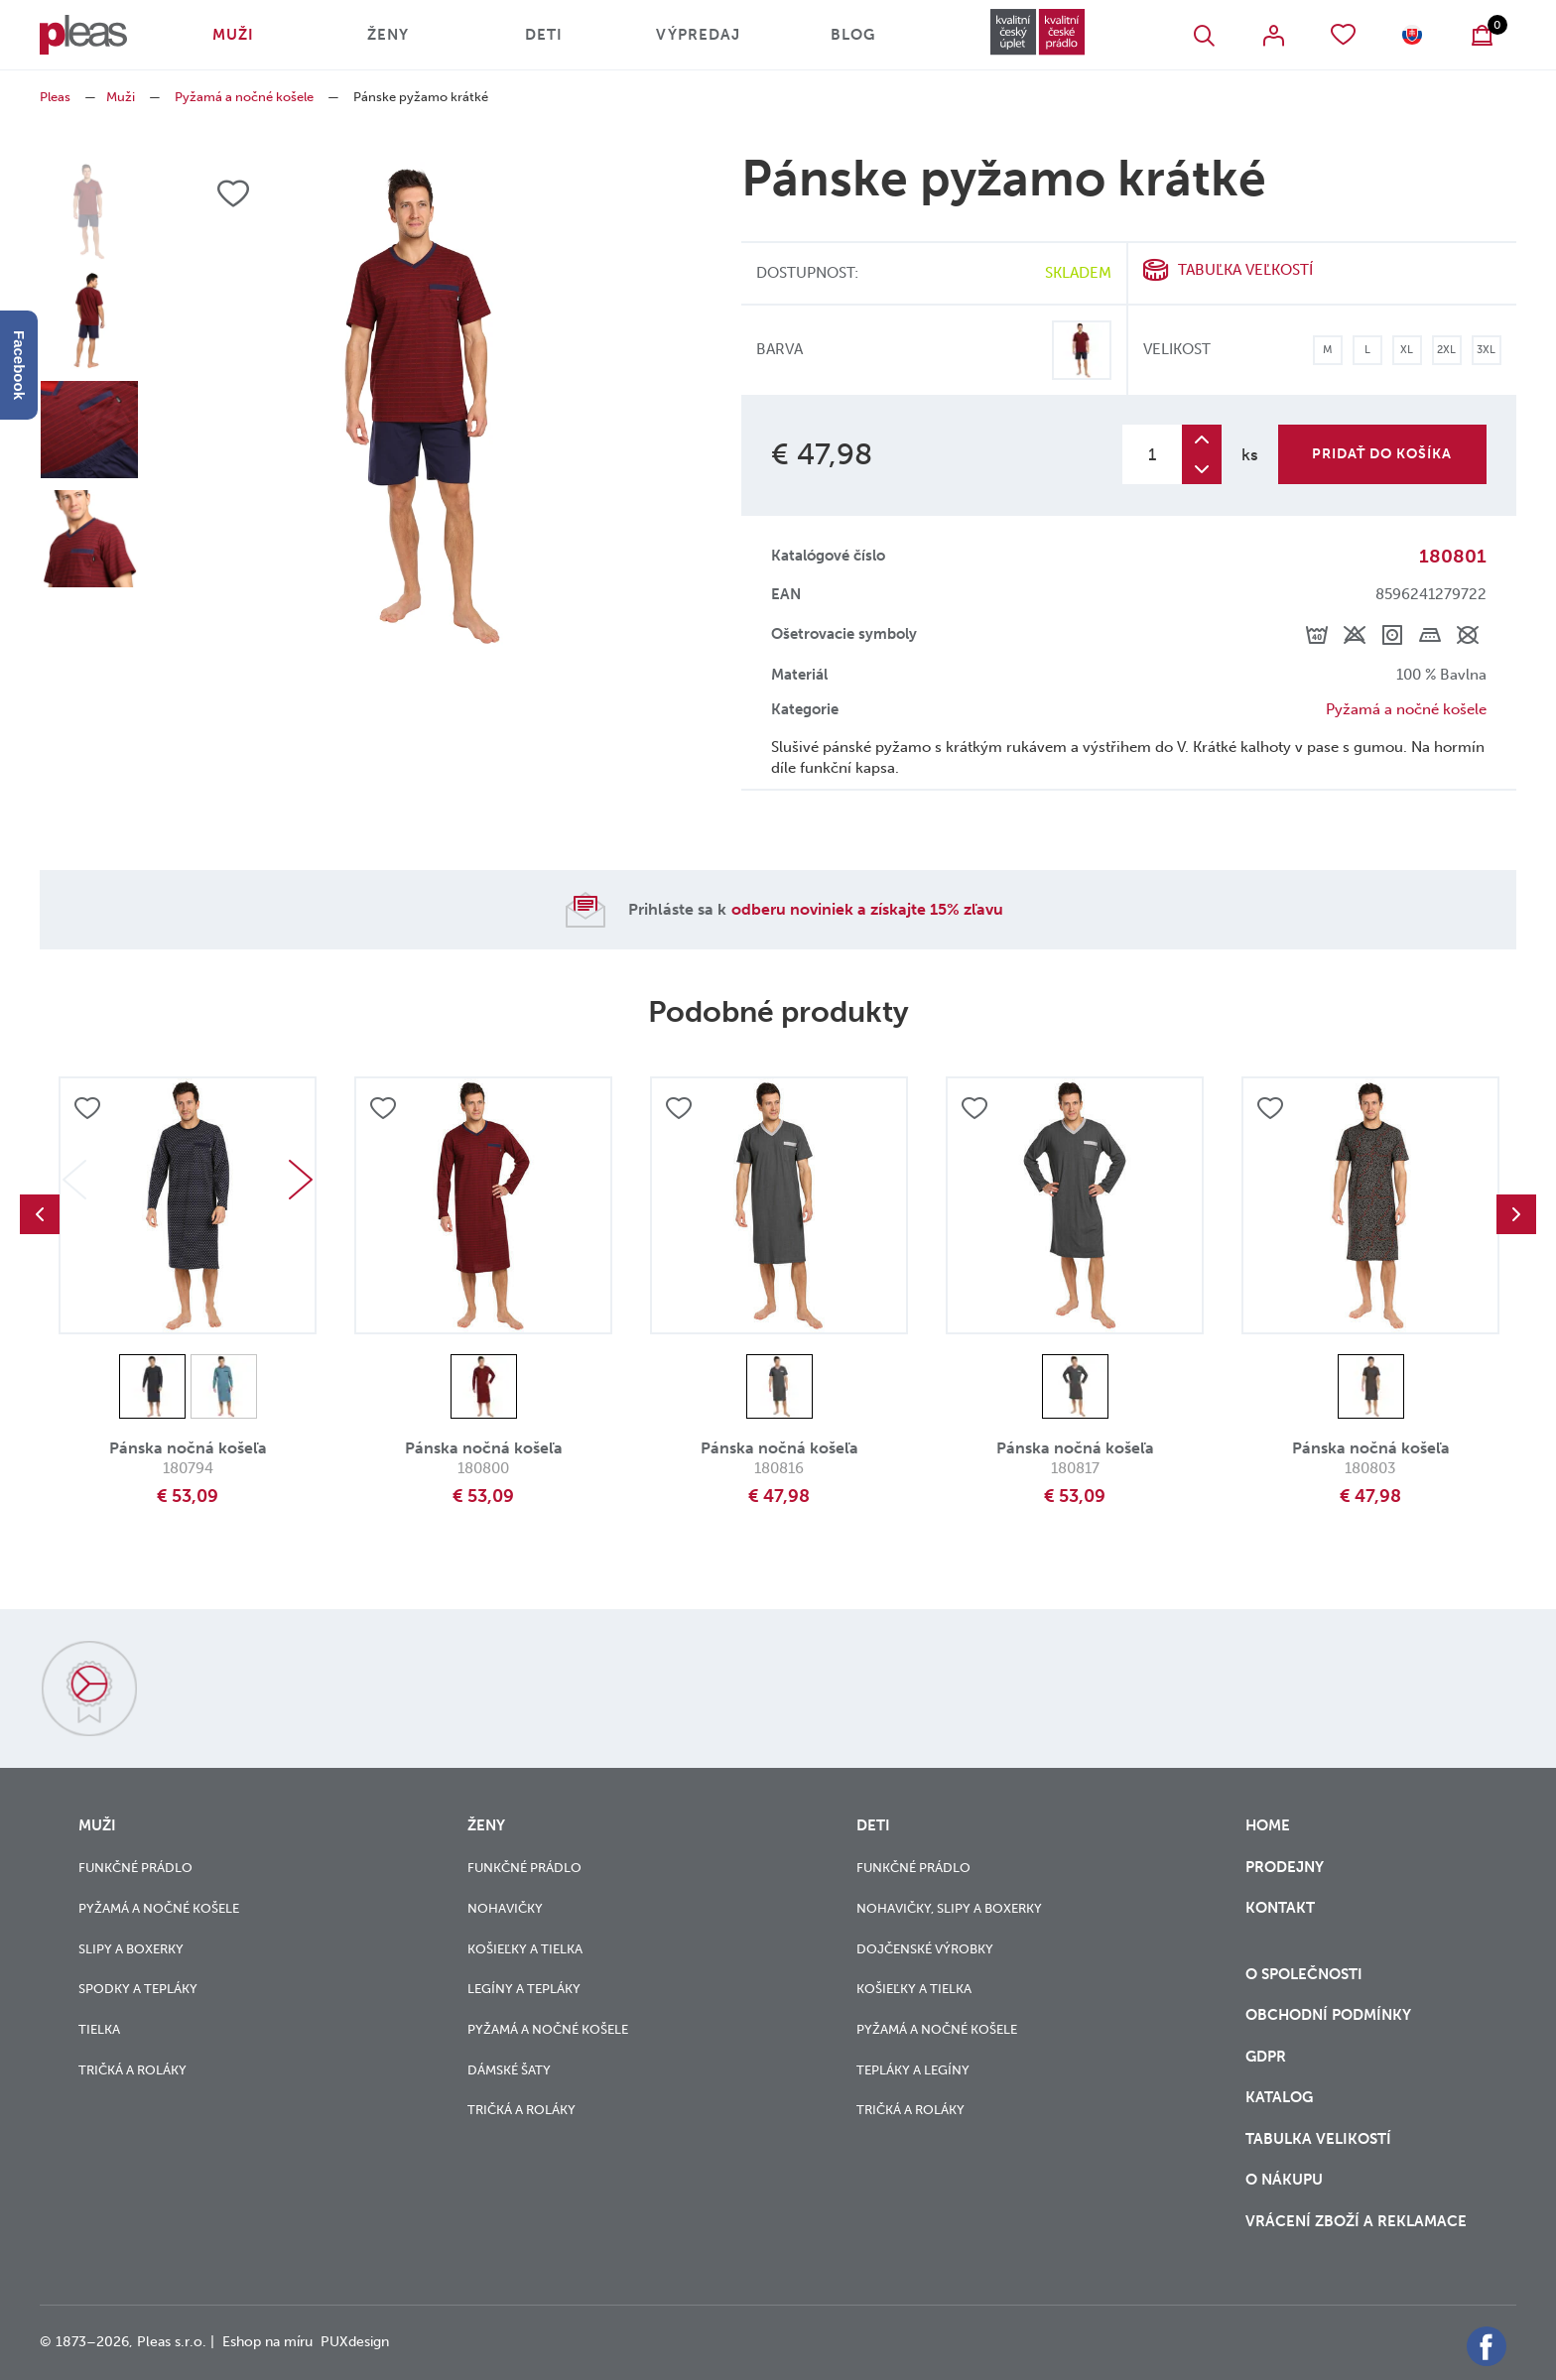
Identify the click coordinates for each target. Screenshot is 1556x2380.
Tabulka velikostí (1320, 2139)
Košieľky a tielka (525, 1949)
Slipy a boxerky (131, 1949)
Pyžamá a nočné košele (244, 96)
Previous (40, 1214)
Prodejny (1284, 1867)
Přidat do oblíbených (87, 1108)
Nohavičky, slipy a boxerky (949, 1908)
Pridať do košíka (1382, 453)
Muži (233, 35)
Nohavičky (505, 1908)
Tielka (99, 2029)
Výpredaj (698, 35)
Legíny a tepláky (524, 1988)
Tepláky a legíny (913, 2070)
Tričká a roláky (132, 2070)
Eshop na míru (267, 2341)
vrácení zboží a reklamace (1356, 2221)
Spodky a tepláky (137, 1988)
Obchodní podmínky (1328, 2015)
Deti (544, 35)
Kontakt (1280, 1920)
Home (1267, 1825)
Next (301, 1179)
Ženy (388, 35)
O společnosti (1305, 1974)
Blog (853, 35)
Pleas (55, 96)
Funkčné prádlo (135, 1867)
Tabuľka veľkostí (1245, 270)
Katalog (1281, 2097)
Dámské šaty (509, 2070)
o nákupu (1284, 2180)
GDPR (1267, 2057)
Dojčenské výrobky (924, 1949)
